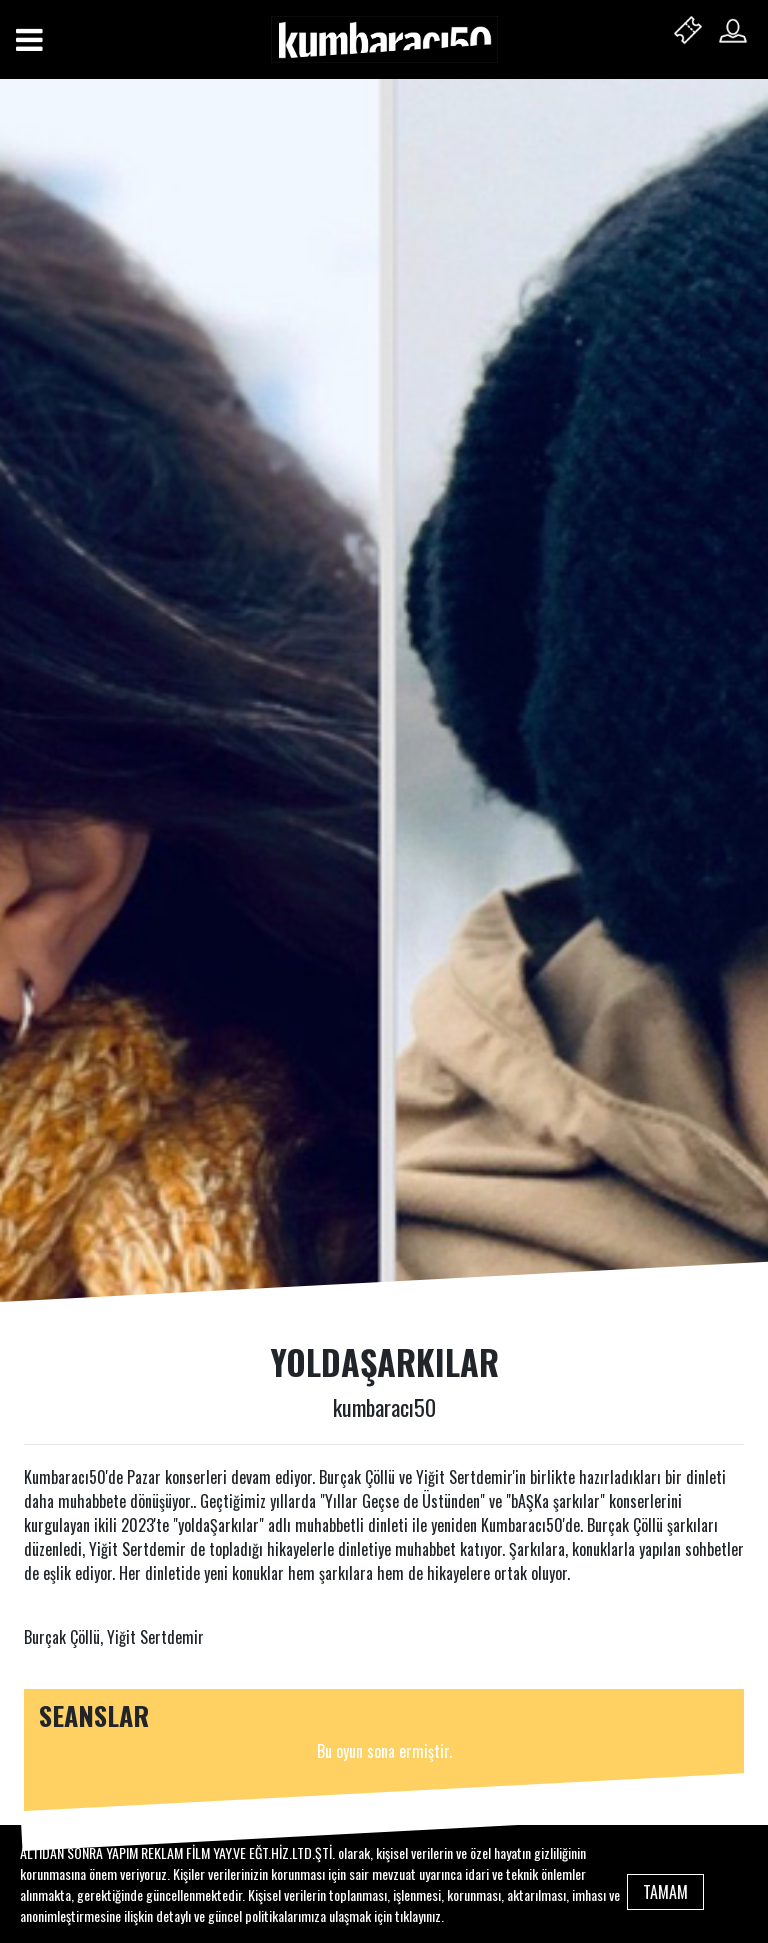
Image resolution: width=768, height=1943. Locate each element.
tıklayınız (418, 1915)
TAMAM (665, 1892)
